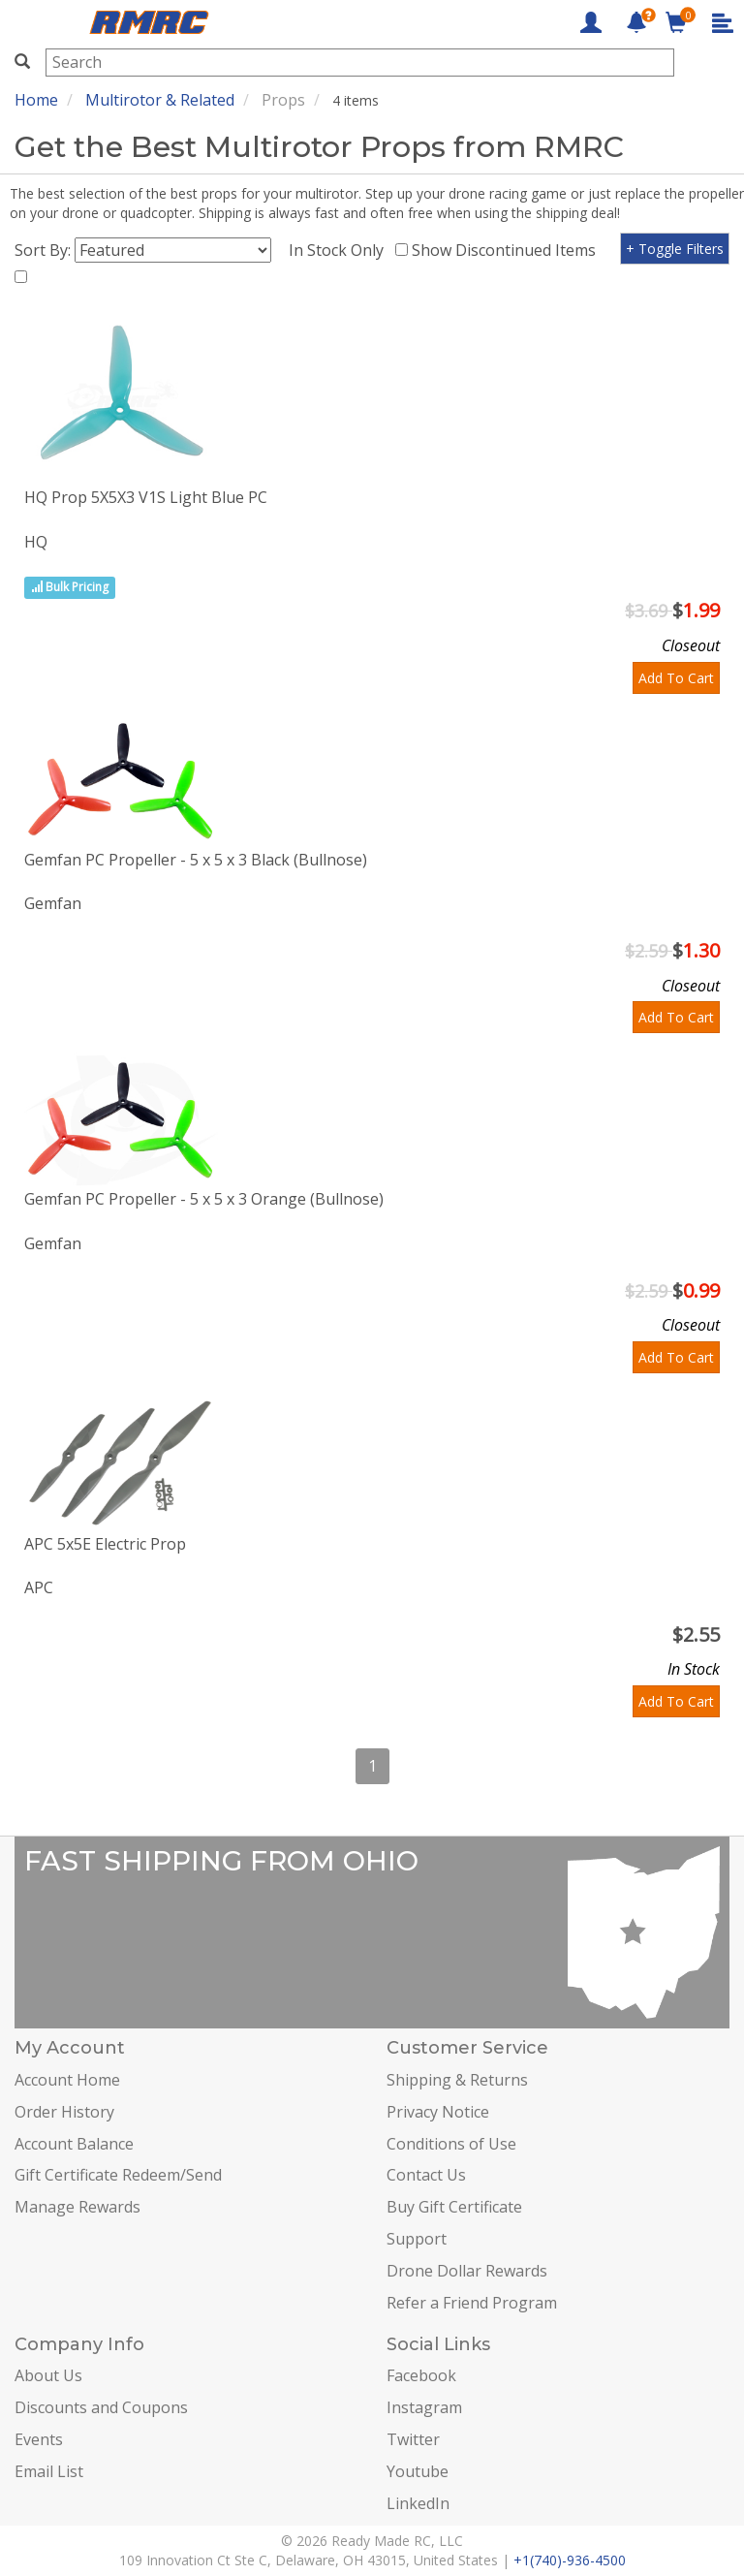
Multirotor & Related (159, 99)
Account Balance (74, 2143)
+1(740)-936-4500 (569, 2560)
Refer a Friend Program (472, 2302)
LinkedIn (418, 2503)
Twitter (413, 2439)
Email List (49, 2471)
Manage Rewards (77, 2206)
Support (417, 2238)
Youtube (418, 2471)
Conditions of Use (451, 2143)
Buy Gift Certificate (454, 2206)
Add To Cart (676, 678)
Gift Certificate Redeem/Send (118, 2174)
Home (36, 99)
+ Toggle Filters (675, 248)
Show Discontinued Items (508, 250)
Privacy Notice (438, 2111)
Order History (64, 2111)
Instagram (424, 2407)
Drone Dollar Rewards (467, 2270)
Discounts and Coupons (101, 2407)
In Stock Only (340, 250)
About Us (48, 2375)
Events (39, 2439)
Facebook (421, 2375)
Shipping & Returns (457, 2079)
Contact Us (426, 2174)
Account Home (67, 2079)
